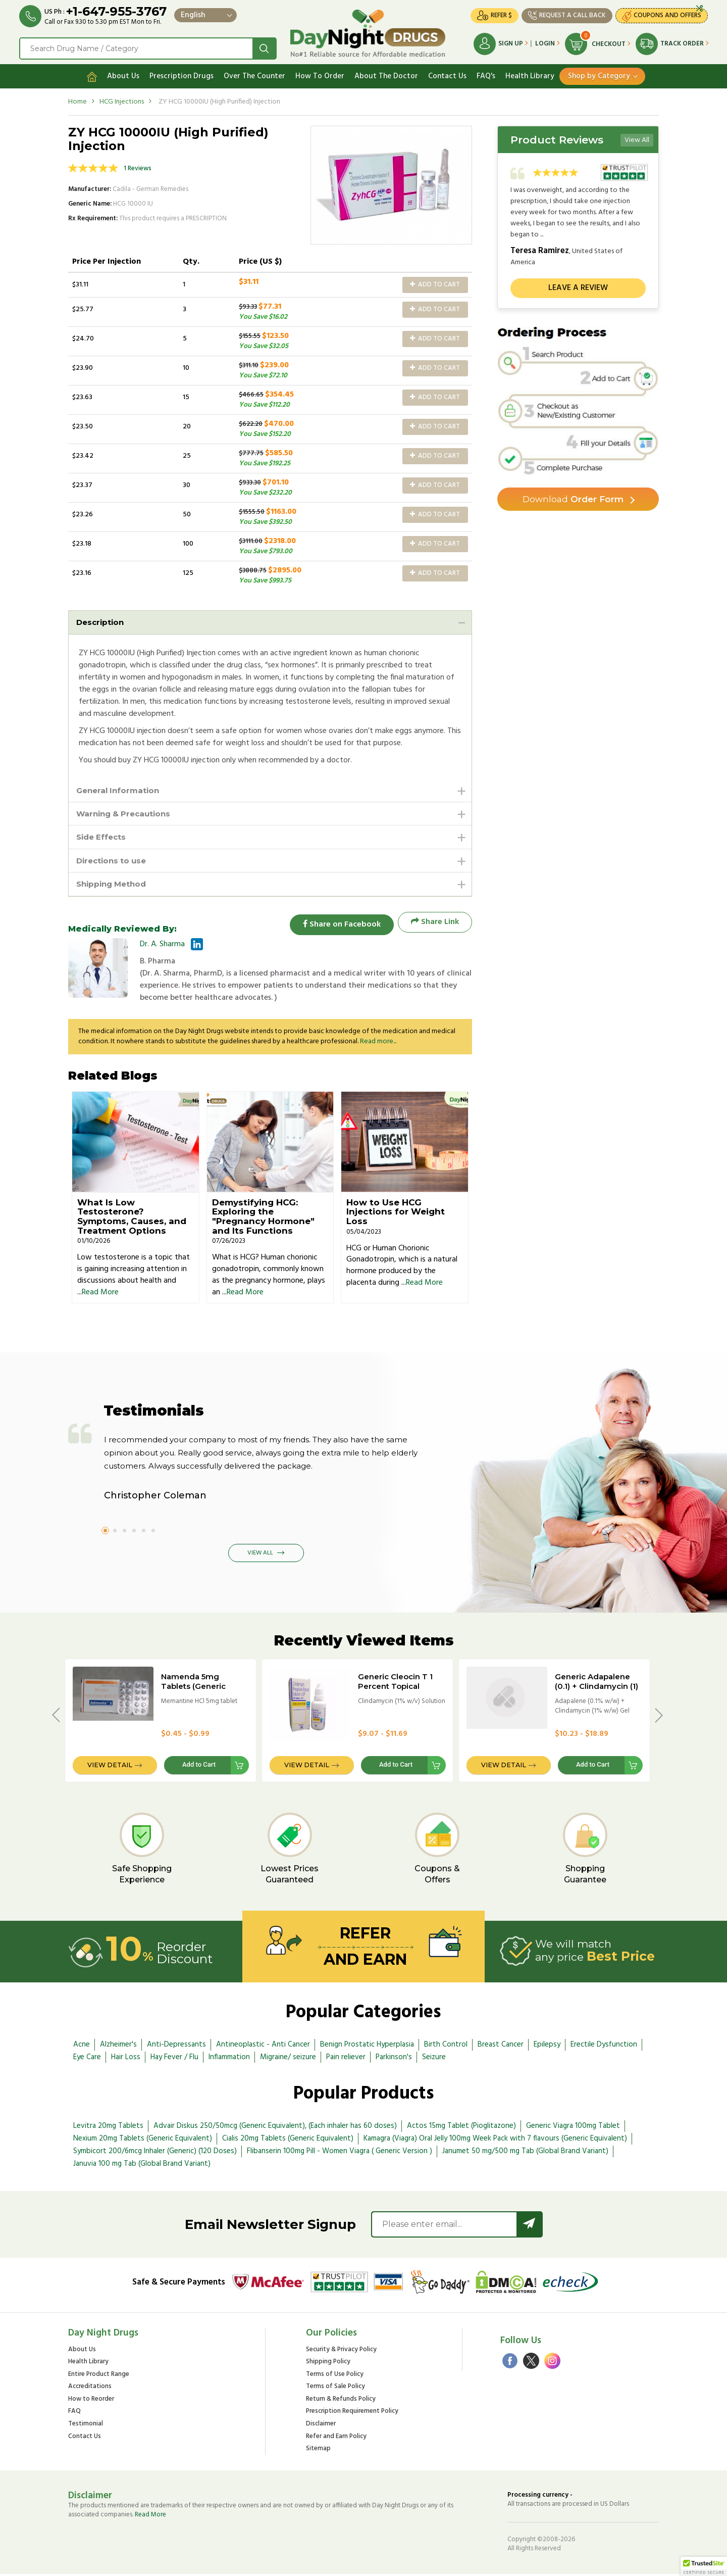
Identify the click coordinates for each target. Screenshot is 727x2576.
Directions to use (113, 861)
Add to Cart (435, 282)
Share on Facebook (338, 924)
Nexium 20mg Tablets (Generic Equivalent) (142, 2140)
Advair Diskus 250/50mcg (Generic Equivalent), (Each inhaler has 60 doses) (275, 2128)
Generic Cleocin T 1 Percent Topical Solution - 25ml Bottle (400, 1688)
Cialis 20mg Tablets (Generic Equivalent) (287, 2140)
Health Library (529, 74)
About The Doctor (386, 74)
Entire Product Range (98, 2376)
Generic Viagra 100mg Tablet (573, 2128)
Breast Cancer (501, 2046)
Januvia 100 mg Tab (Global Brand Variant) (142, 2166)
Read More (100, 1294)
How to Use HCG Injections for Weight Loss (395, 1213)
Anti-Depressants (176, 2046)
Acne (81, 2046)
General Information (120, 789)
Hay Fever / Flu (174, 2059)
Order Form (573, 497)
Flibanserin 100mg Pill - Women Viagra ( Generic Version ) (339, 2153)
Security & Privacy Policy (341, 2352)
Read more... (378, 1044)
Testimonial (85, 2426)
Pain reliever (346, 2059)
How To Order (319, 74)
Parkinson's (394, 2059)
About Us (123, 74)
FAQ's (486, 74)
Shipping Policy (328, 2364)
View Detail (109, 1767)
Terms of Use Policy (335, 2376)
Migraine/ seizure (288, 2059)
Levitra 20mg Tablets (108, 2128)
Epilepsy (547, 2046)
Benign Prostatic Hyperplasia (367, 2046)
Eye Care (87, 2059)
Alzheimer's (118, 2046)
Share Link (435, 924)
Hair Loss (125, 2059)
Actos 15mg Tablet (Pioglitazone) (461, 2128)
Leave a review (578, 286)
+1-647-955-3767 (117, 11)
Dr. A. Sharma (162, 946)
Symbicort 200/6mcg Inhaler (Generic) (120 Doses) (155, 2153)
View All (637, 138)
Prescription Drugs (181, 74)
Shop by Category (599, 74)
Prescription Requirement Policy (352, 2414)
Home (77, 100)
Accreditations (90, 2389)
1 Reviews (137, 166)
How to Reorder (91, 2401)
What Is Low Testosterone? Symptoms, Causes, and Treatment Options (131, 1218)
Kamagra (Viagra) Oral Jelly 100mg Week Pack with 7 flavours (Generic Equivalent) (495, 2140)
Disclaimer (321, 2426)
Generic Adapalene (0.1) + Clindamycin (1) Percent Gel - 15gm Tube (596, 1693)
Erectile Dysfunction (603, 2046)
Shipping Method (113, 885)
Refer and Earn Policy (336, 2439)
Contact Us (447, 74)
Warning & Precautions (126, 813)
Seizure (434, 2059)
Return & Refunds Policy (341, 2401)
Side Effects (102, 837)
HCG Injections (121, 100)
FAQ (74, 2414)
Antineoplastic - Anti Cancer (263, 2046)
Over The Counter (254, 74)
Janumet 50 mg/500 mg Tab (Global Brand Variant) (525, 2153)
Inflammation (229, 2059)
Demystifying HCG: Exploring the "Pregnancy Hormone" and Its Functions (263, 1218)
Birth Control (446, 2046)
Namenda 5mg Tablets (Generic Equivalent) (193, 1688)
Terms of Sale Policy (335, 2389)
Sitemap (318, 2451)
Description (101, 620)
